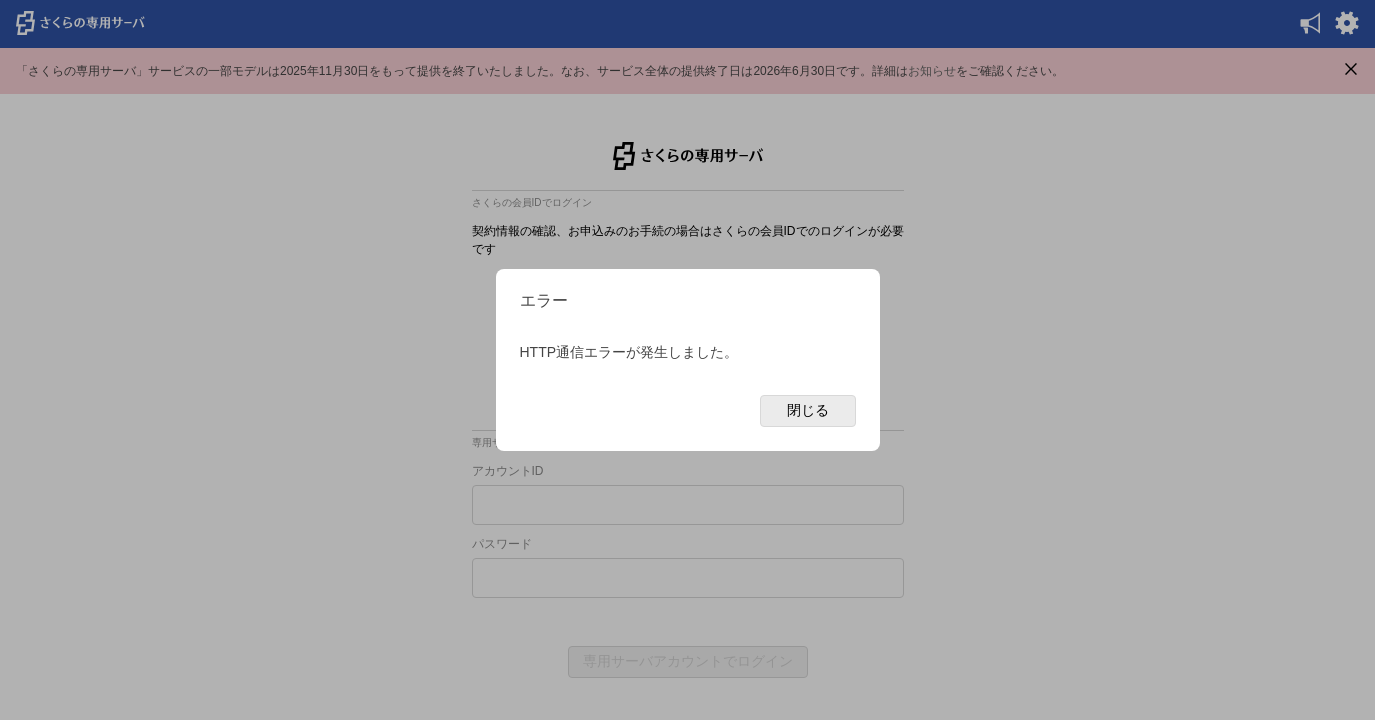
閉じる (808, 410)
